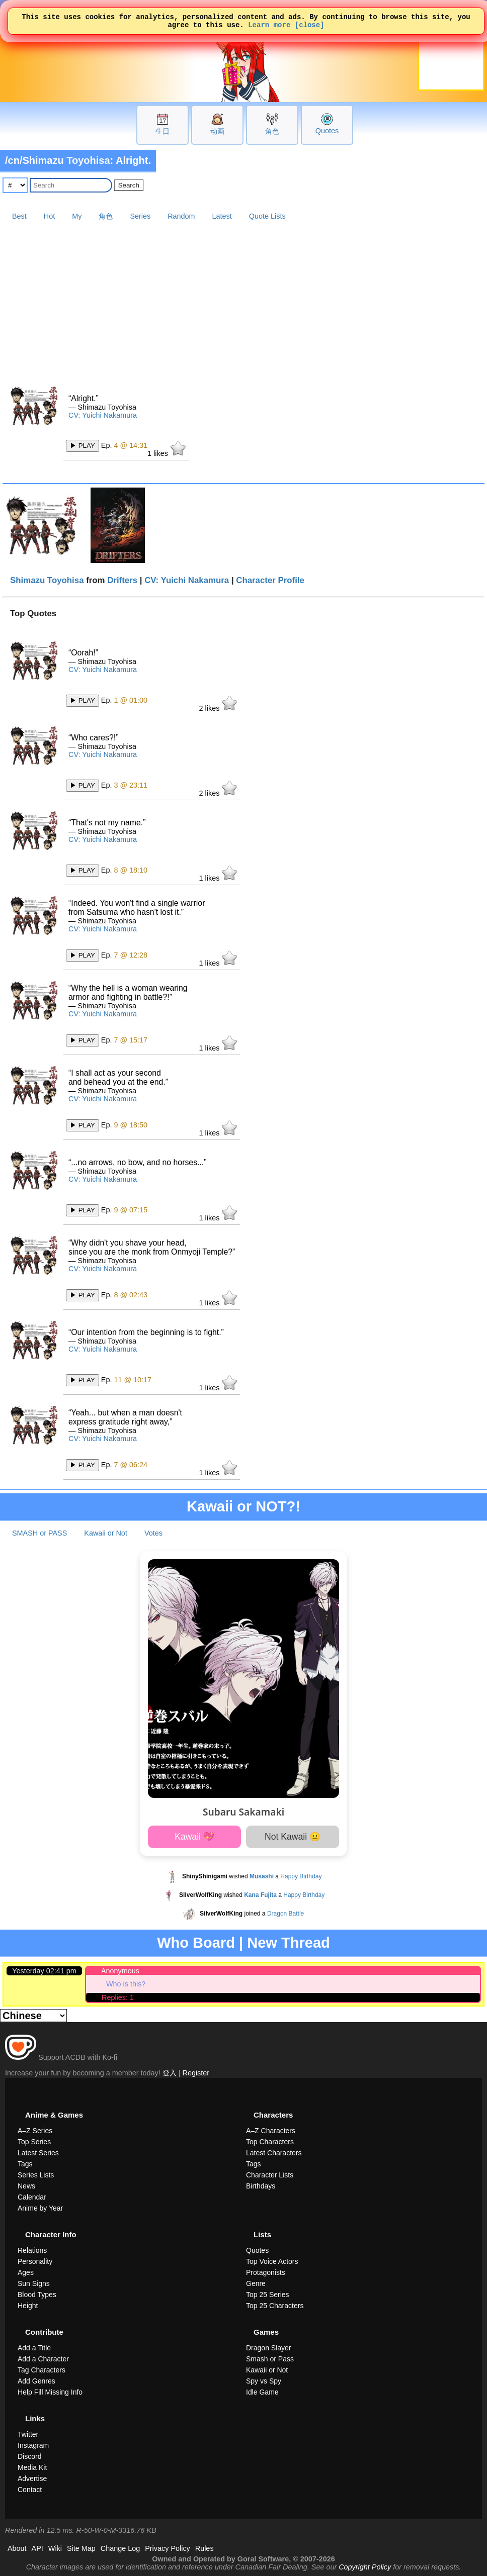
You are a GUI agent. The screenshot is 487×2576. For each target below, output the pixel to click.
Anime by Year (40, 2208)
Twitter (28, 2434)
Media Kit (32, 2467)
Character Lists (269, 2175)
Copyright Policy (365, 2567)
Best (19, 216)
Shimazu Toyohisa (47, 580)
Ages (26, 2272)
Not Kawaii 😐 (292, 1837)
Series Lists (36, 2175)
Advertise (32, 2478)
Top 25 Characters (274, 2306)
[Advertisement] (243, 299)
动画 (217, 131)
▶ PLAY (82, 445)
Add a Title (34, 2348)
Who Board (196, 1943)
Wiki (55, 2548)
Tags (25, 2164)
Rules (204, 2548)
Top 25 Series (267, 2295)
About (17, 2548)
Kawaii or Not (105, 1533)
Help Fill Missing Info (50, 2392)
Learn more (269, 27)
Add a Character (43, 2359)
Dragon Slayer (268, 2348)
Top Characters (270, 2142)
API (37, 2548)
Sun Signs (34, 2283)
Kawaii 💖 (194, 1837)
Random (181, 216)
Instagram (33, 2445)
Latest (222, 216)
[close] (309, 27)
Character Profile (270, 580)
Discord (29, 2456)
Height (28, 2306)
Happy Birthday (300, 1876)
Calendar (32, 2197)
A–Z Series (35, 2131)
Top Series (34, 2142)
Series (140, 216)
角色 (272, 131)
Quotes (327, 131)
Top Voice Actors (272, 2261)
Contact (30, 2490)
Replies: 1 (118, 1997)
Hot (49, 216)
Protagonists (265, 2272)
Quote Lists (267, 216)
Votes (153, 1533)
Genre (256, 2283)
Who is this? (125, 1984)
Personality (35, 2261)
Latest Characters (274, 2153)
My (77, 216)
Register (196, 2073)
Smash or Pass (270, 2359)
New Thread (288, 1943)
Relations (32, 2250)
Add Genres (36, 2381)
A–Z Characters (270, 2131)
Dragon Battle (285, 1913)
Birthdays (260, 2186)
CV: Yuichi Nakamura (102, 415)
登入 (170, 2073)
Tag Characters (41, 2370)
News (26, 2186)
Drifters (122, 580)
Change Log (120, 2548)
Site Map (81, 2548)
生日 (162, 131)
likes (166, 448)
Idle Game (262, 2392)
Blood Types (37, 2295)
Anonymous (120, 1971)
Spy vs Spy (263, 2381)
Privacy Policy (167, 2548)
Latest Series (38, 2153)
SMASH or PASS (39, 1533)
